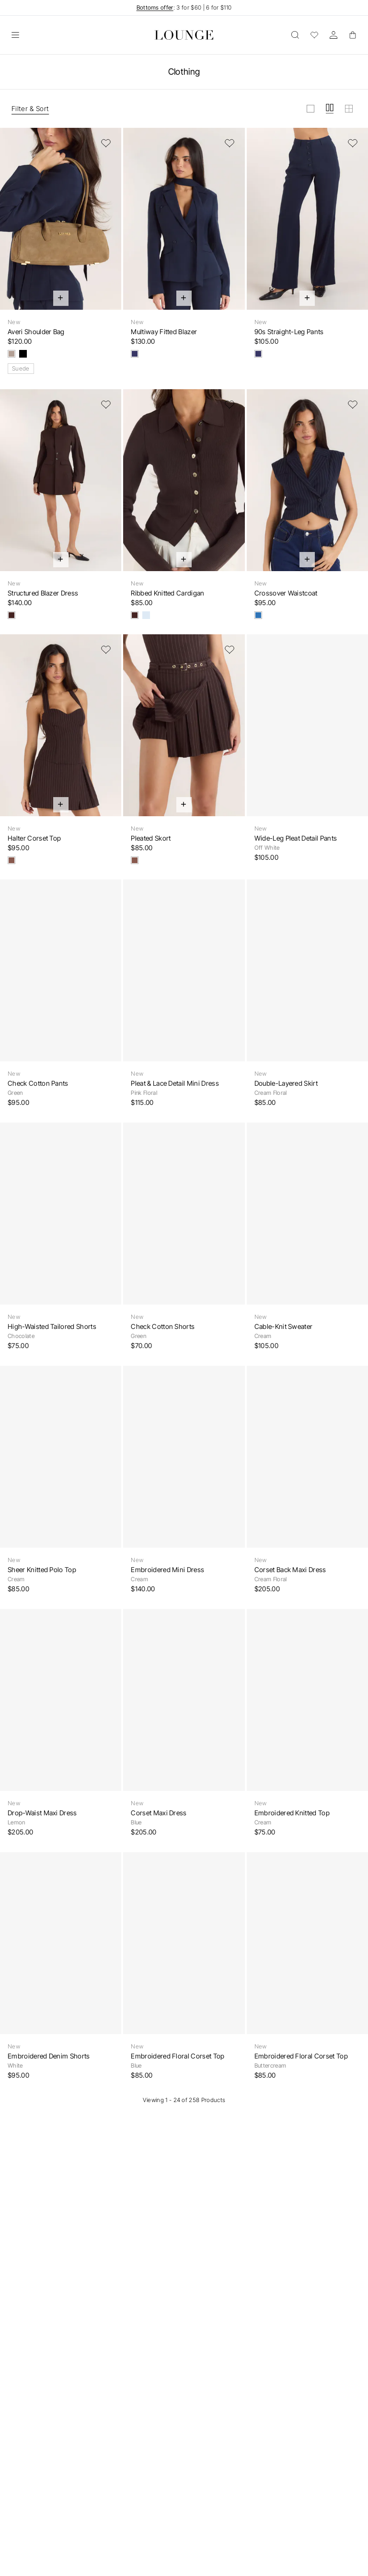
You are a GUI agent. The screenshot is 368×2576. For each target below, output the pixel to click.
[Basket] (352, 35)
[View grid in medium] (329, 108)
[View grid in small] (348, 108)
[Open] (15, 35)
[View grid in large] (310, 108)
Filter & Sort (30, 108)
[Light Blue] (146, 615)
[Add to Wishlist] (106, 143)
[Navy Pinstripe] (258, 615)
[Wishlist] (314, 35)
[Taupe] (11, 354)
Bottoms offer (155, 7)
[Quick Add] (61, 298)
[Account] (333, 35)
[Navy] (134, 354)
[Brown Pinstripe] (11, 860)
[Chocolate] (11, 615)
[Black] (23, 354)
